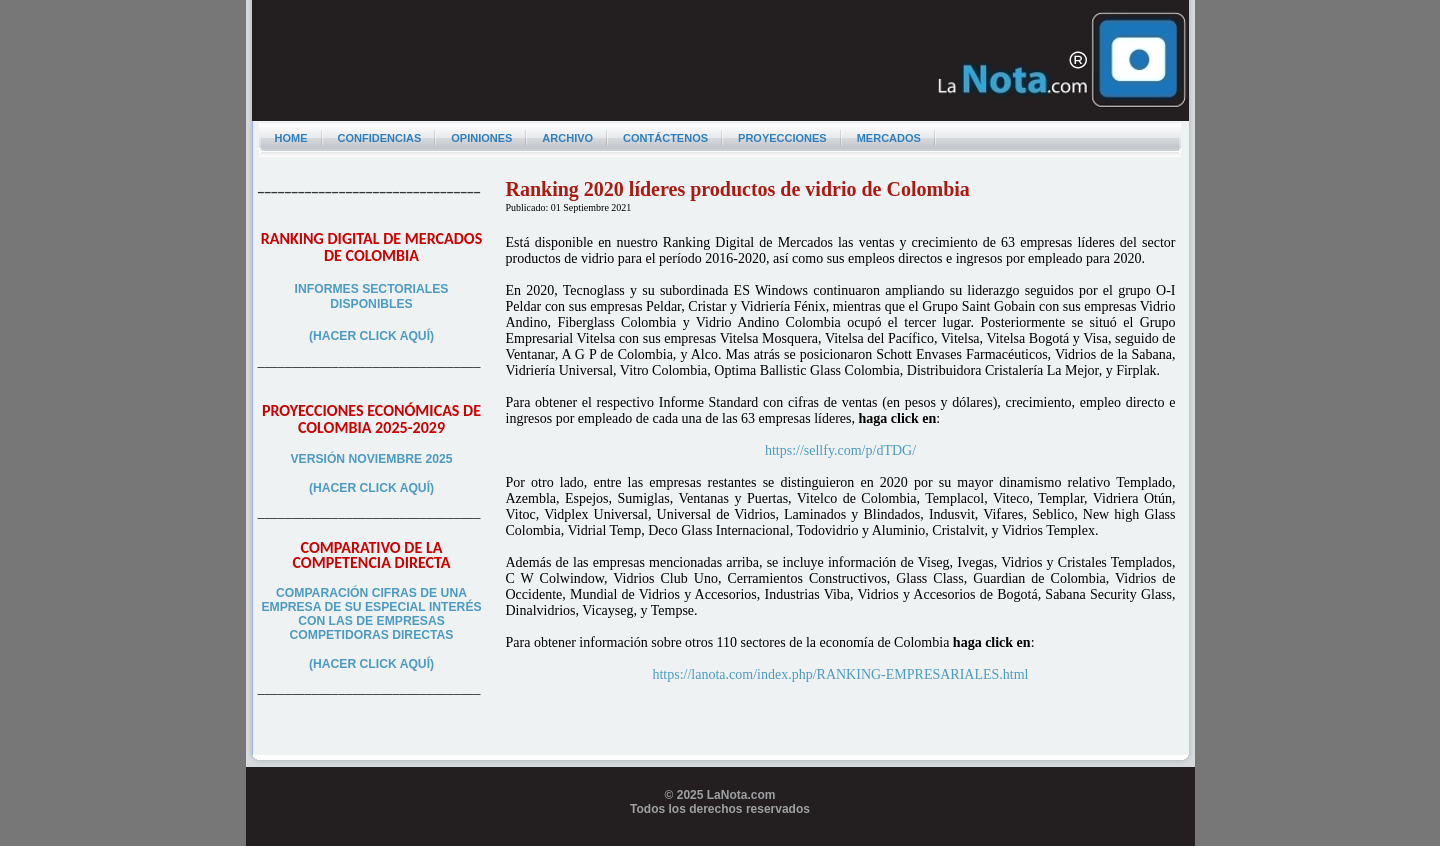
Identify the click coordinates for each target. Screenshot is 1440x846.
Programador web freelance (720, 838)
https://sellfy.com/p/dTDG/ (840, 450)
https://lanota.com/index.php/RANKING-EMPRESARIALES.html (840, 674)
